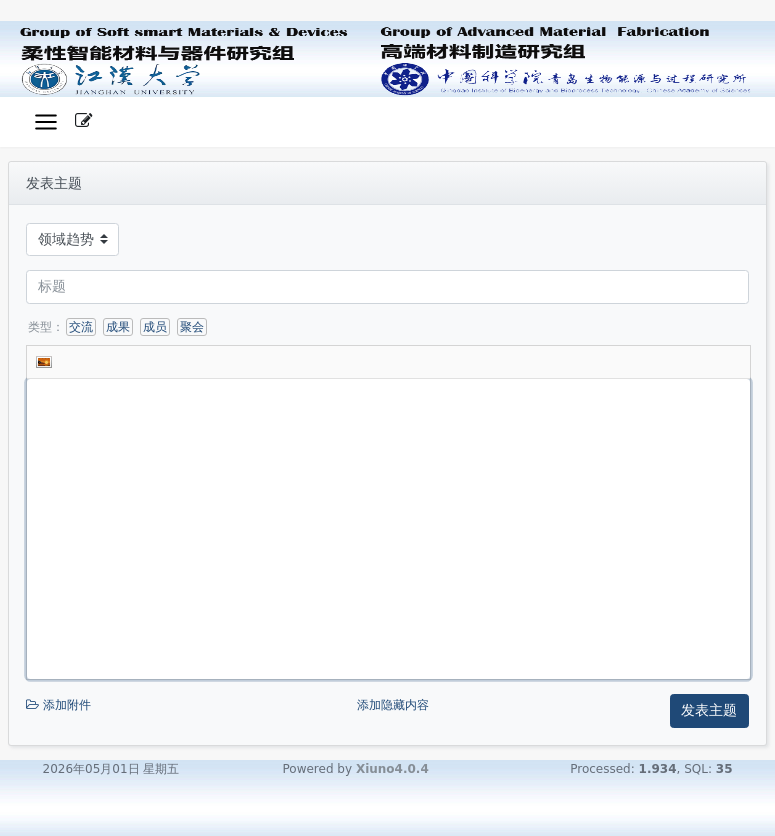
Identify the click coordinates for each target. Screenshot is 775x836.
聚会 (192, 327)
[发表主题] (84, 121)
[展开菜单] (45, 122)
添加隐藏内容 (393, 705)
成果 (118, 327)
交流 (81, 327)
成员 (155, 327)
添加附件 (189, 706)
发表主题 (709, 710)
